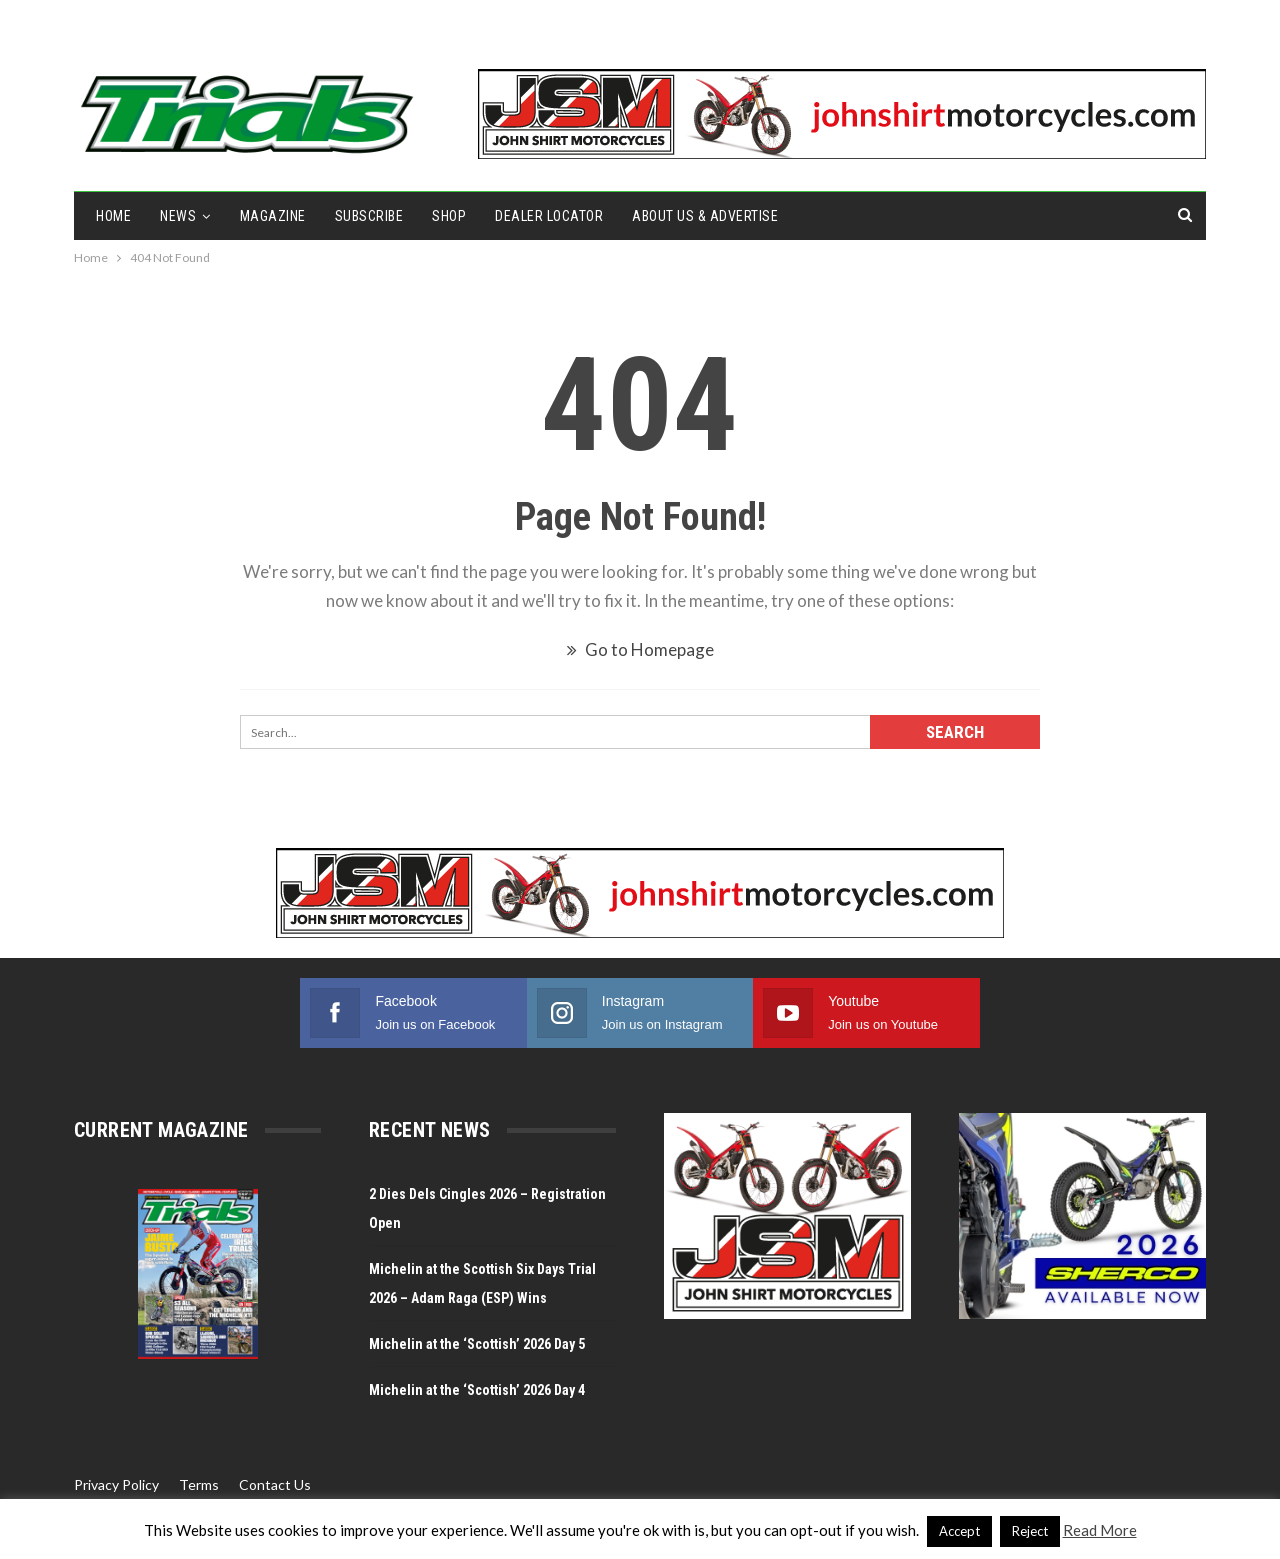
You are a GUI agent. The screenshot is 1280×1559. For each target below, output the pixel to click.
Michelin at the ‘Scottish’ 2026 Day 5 (480, 1344)
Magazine (273, 216)
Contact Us (275, 1484)
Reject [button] (1030, 1531)
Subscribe (369, 216)
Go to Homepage (640, 649)
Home (113, 216)
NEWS (178, 216)
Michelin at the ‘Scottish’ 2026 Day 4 (477, 1390)
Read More (1100, 1530)
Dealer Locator (549, 216)
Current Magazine (161, 1130)
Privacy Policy (116, 1484)
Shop (449, 216)
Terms (199, 1484)
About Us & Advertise (705, 216)
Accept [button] (959, 1531)
